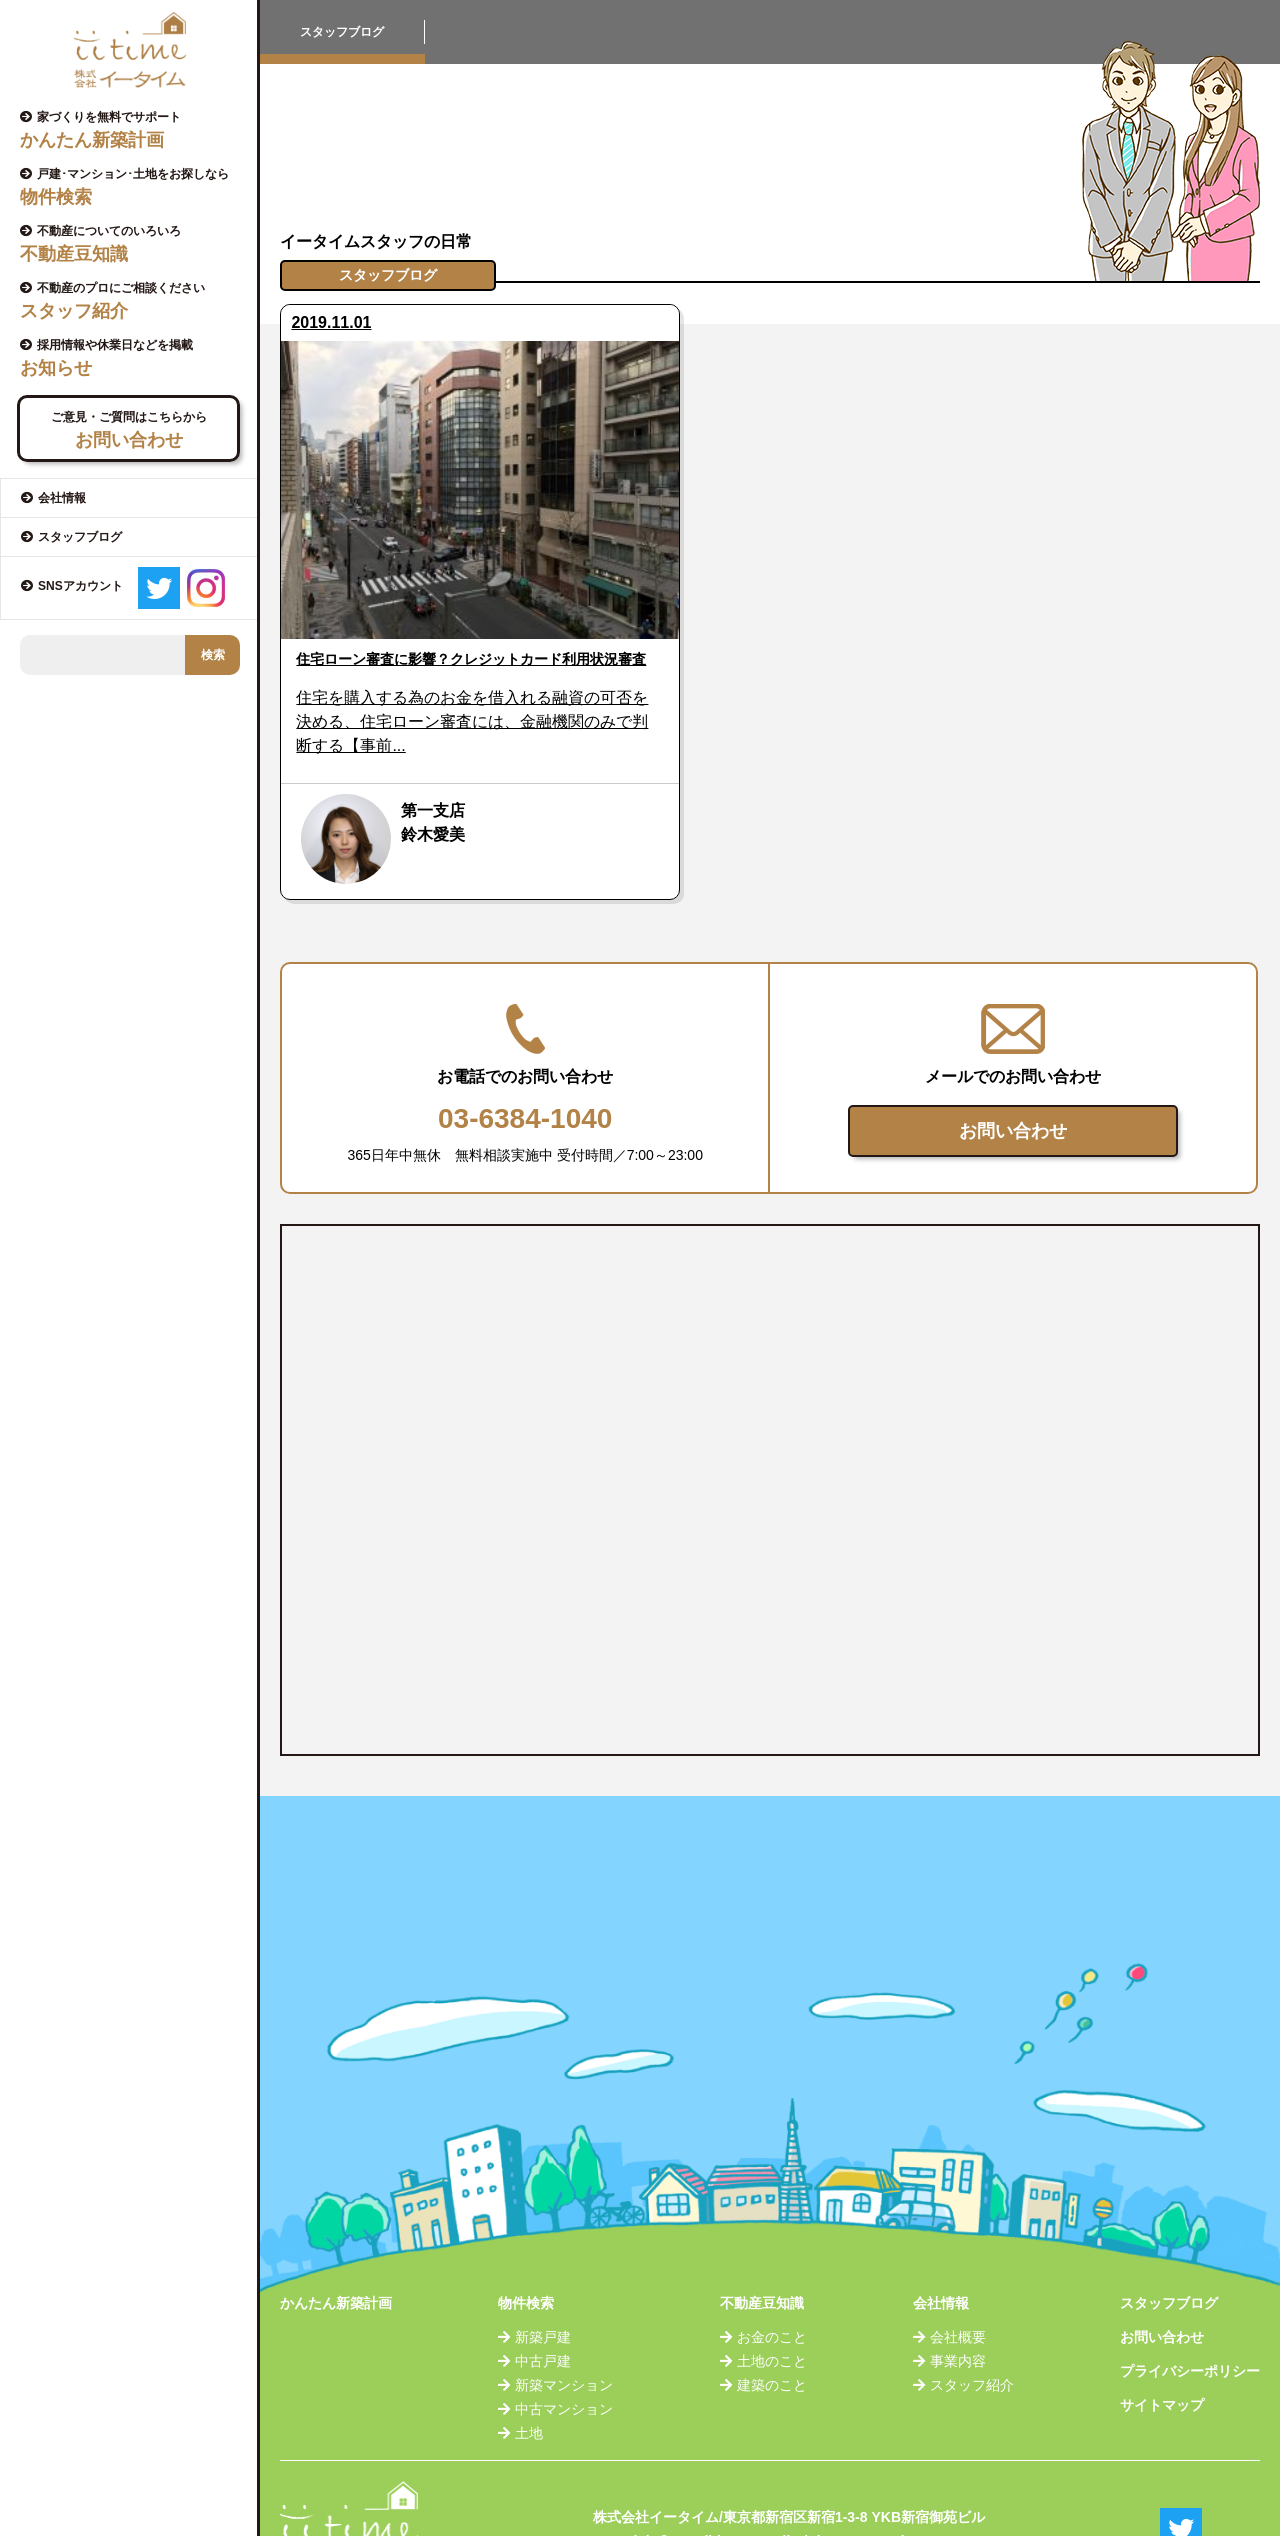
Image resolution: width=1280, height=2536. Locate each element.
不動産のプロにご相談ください (136, 301)
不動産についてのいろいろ (136, 244)
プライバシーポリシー (1190, 2311)
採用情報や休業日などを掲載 (136, 358)
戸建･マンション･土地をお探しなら (136, 187)
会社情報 (941, 2243)
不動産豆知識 (762, 2243)
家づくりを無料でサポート (136, 130)
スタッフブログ (1169, 2243)
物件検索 (526, 2243)
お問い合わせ (1013, 1071)
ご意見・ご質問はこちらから (128, 430)
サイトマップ (1162, 2345)
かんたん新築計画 (336, 2243)
